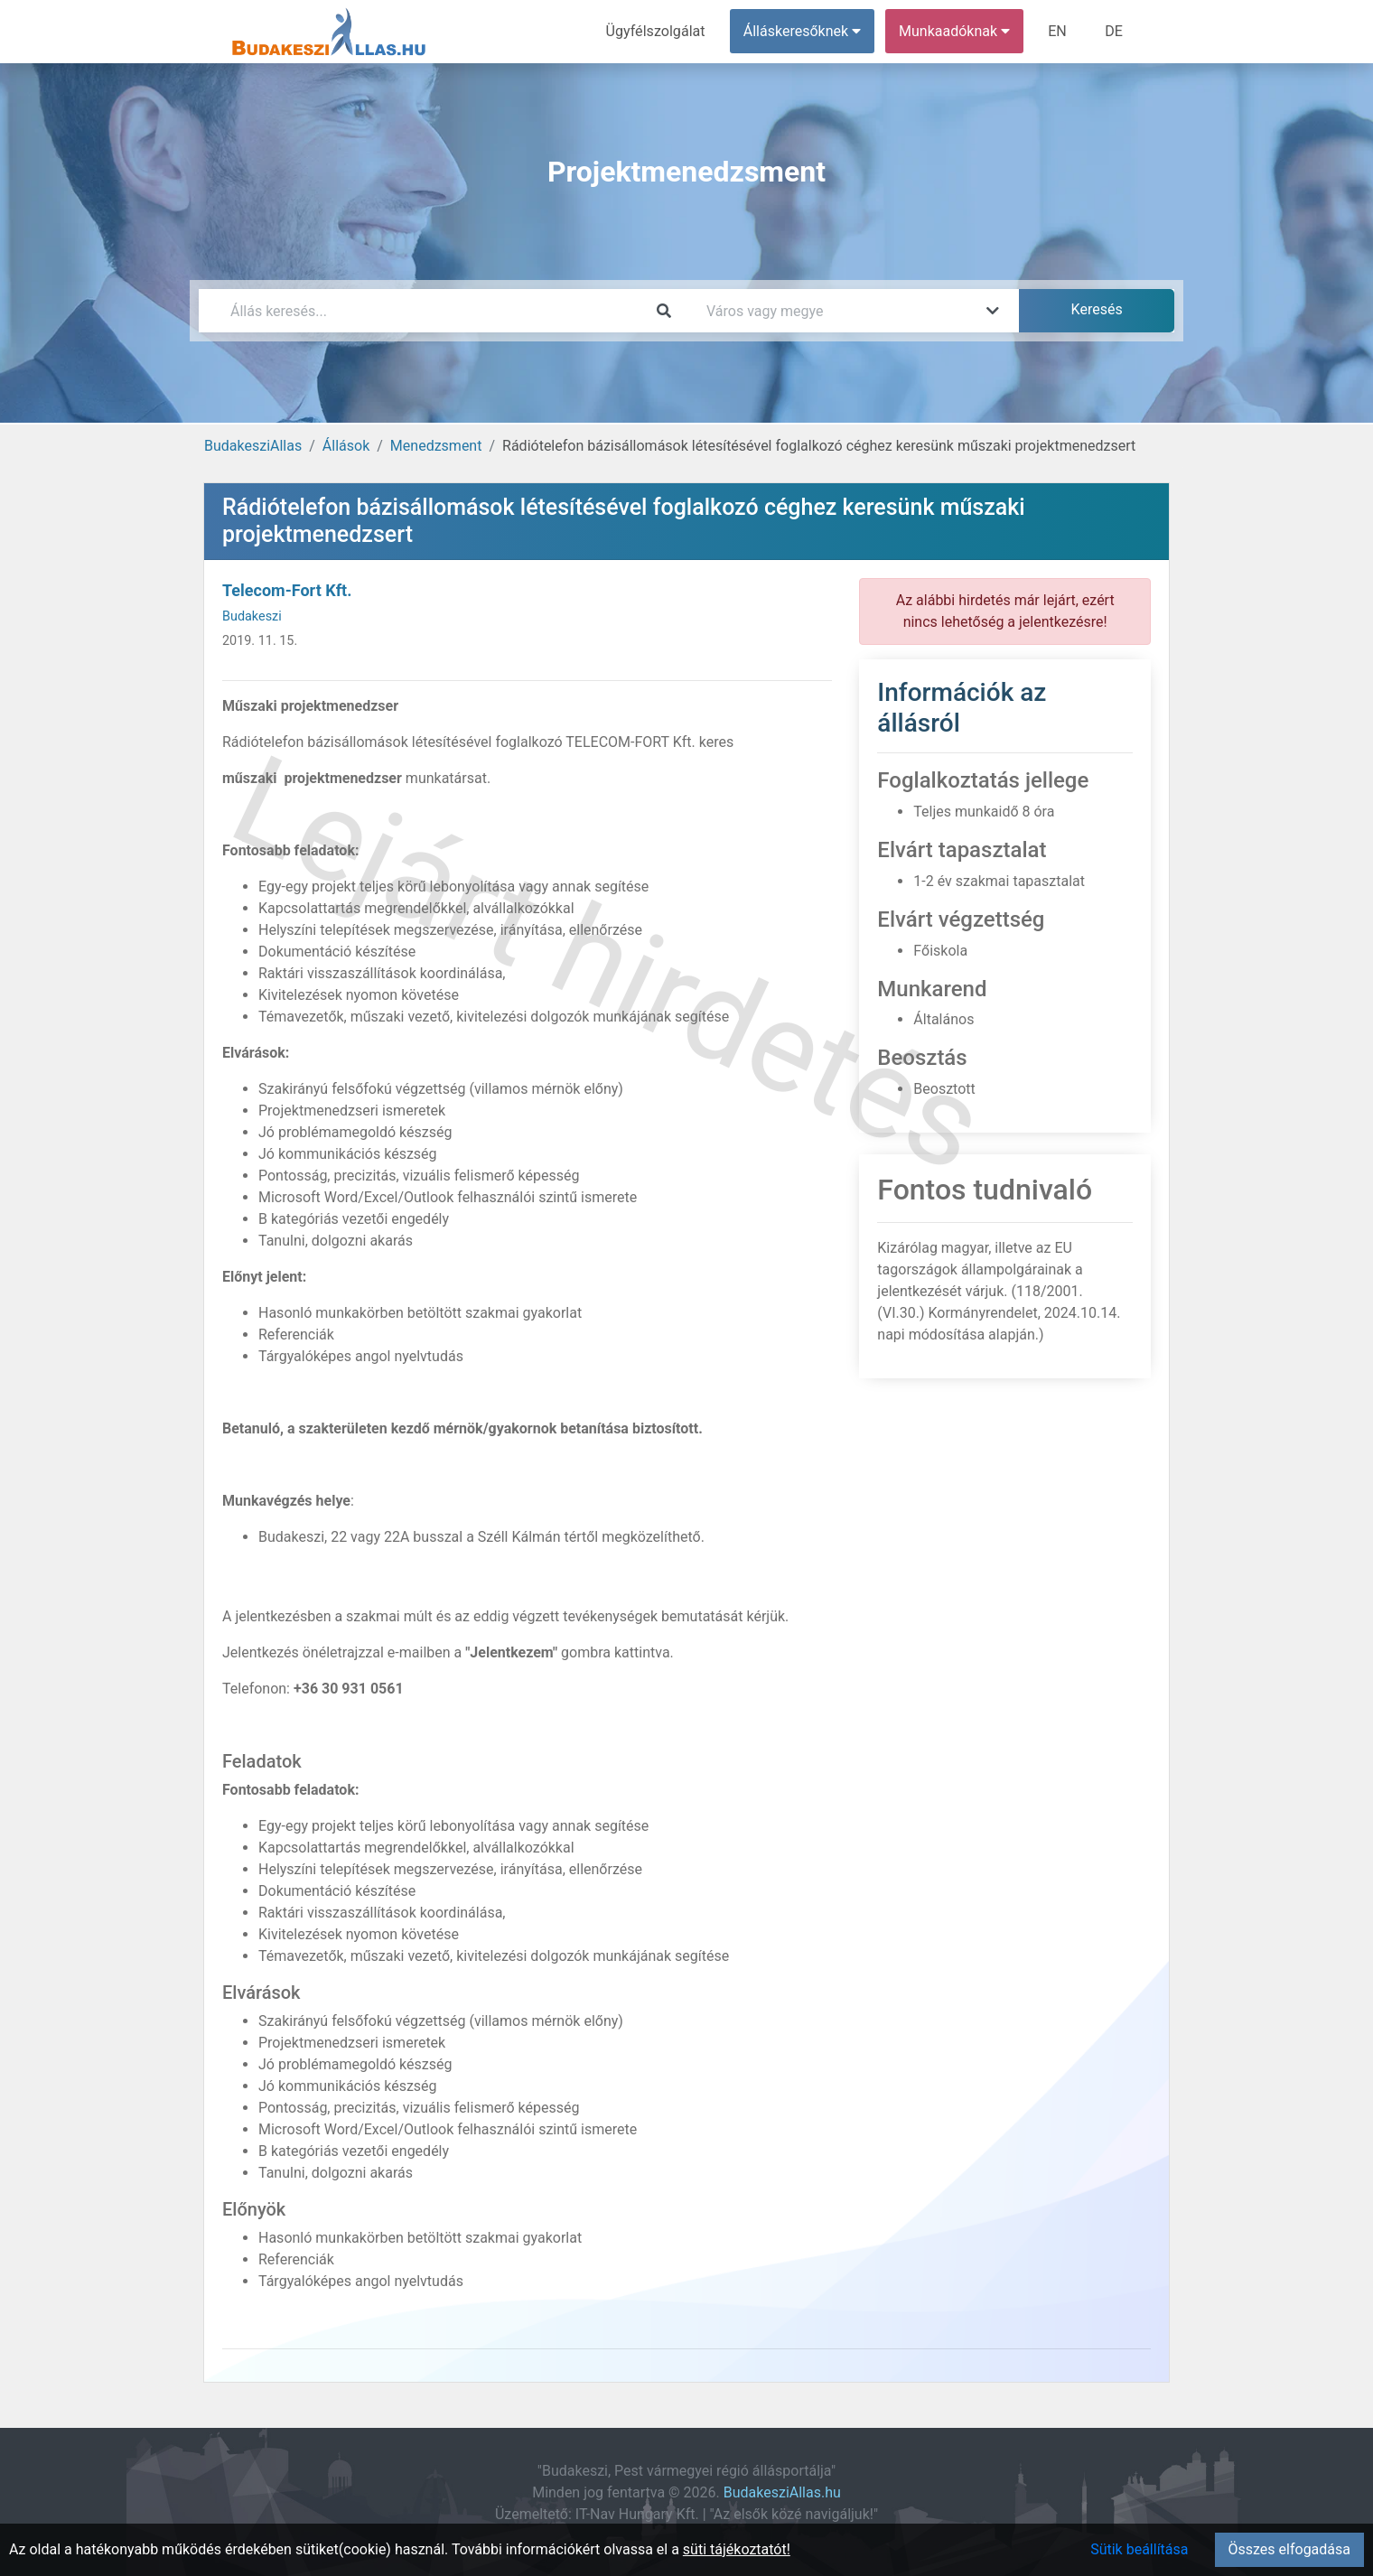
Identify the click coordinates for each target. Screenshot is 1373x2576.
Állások (345, 445)
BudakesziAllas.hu (782, 2492)
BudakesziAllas (253, 445)
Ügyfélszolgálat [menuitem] (656, 31)
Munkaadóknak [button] (955, 31)
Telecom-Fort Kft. (286, 590)
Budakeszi (252, 616)
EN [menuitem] (1058, 31)
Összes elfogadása (1289, 2549)
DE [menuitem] (1114, 31)
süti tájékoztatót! (736, 2549)
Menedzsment (436, 445)
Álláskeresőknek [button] (803, 31)
